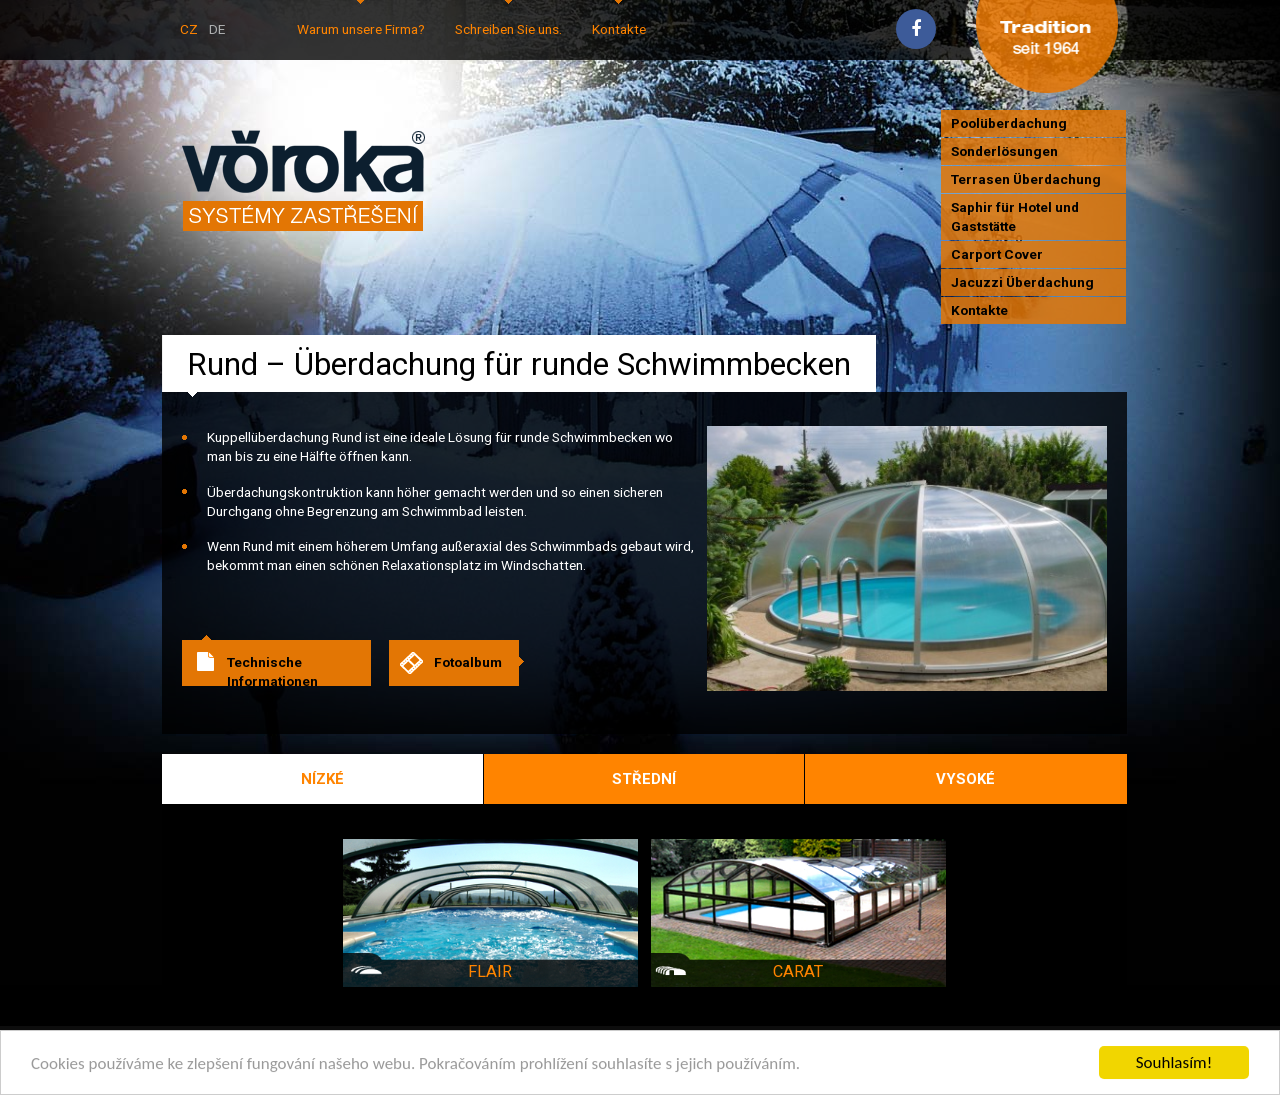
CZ (189, 29)
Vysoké (965, 779)
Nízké (322, 779)
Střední (644, 779)
